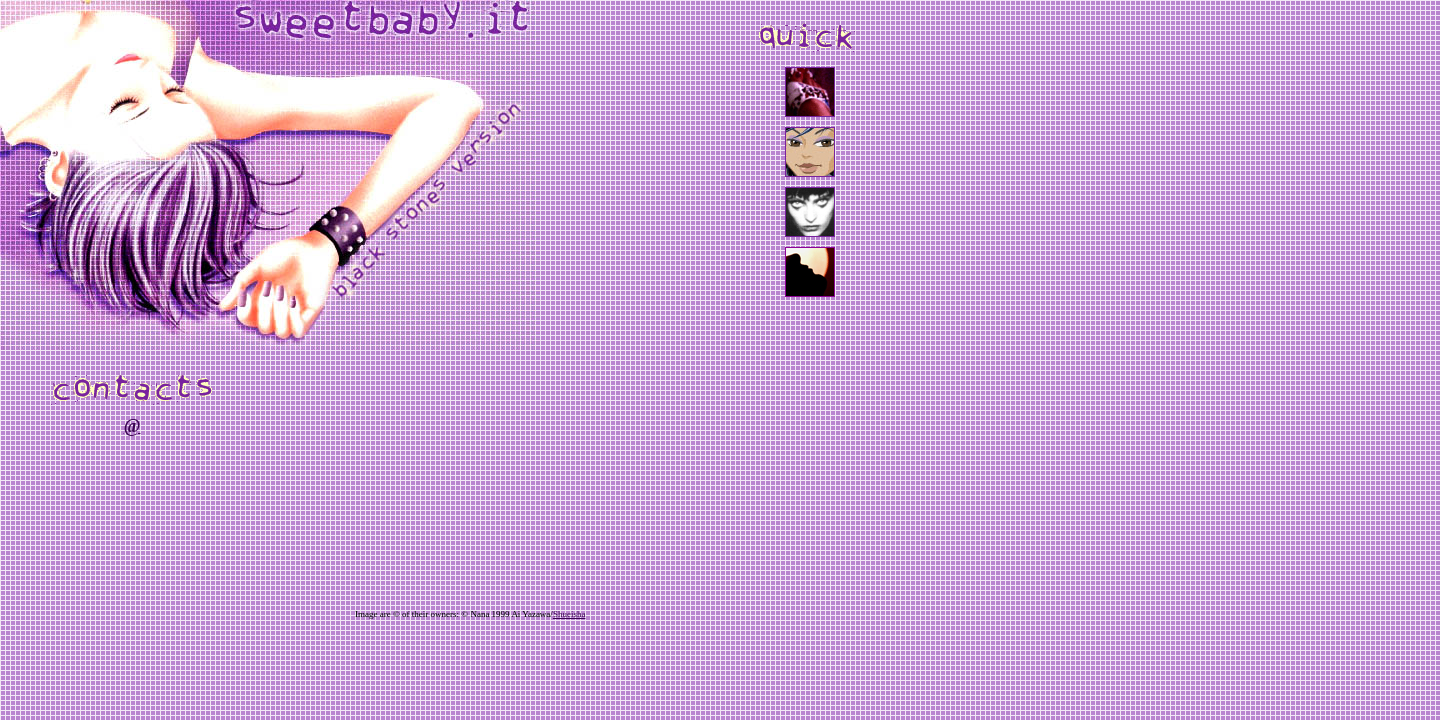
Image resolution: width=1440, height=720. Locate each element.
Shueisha (569, 614)
